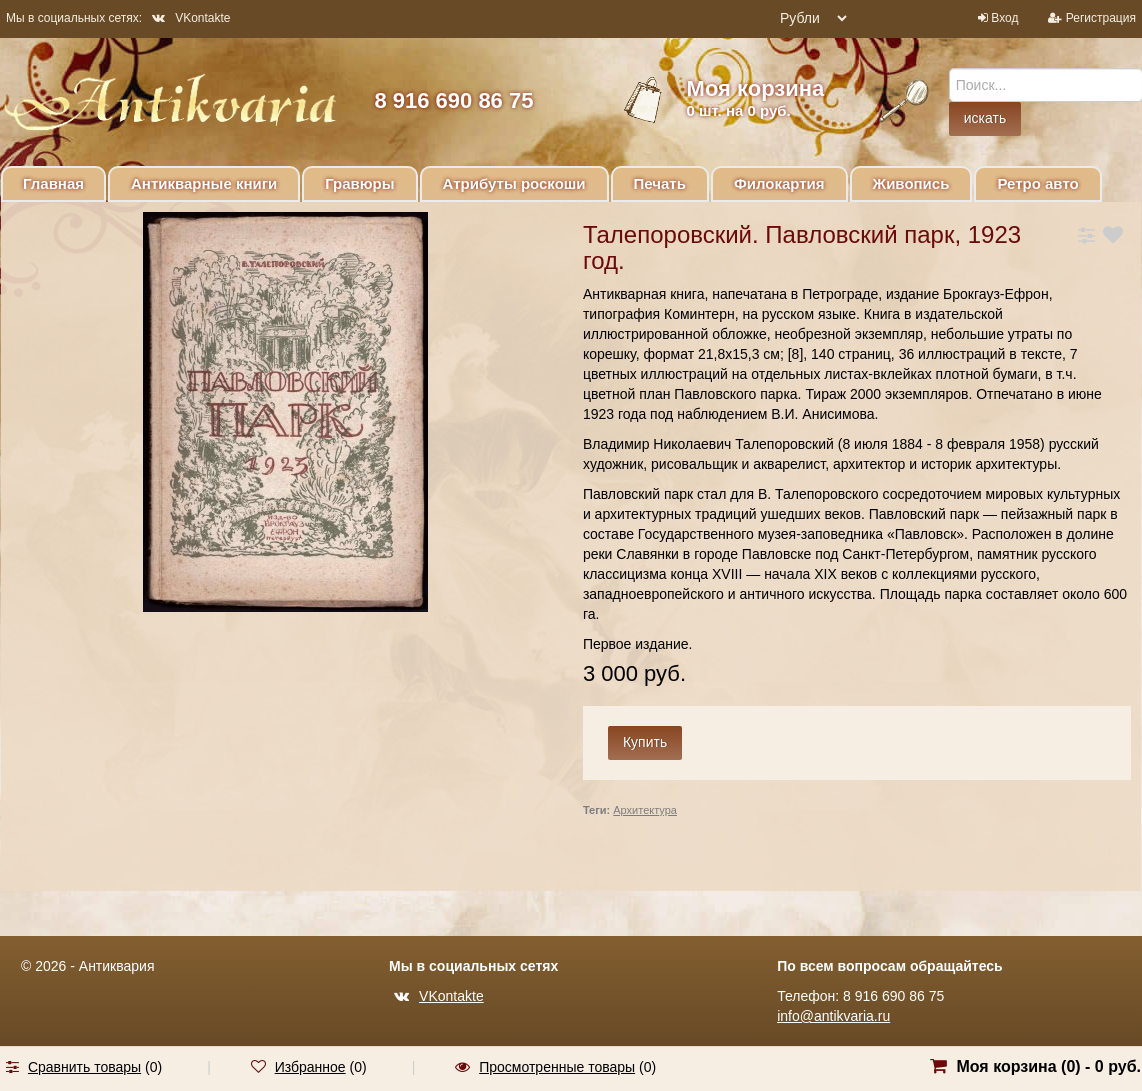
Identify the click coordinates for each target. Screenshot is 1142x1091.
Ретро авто (1037, 183)
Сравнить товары (84, 1067)
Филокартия (779, 183)
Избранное (310, 1067)
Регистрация (1101, 18)
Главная (53, 183)
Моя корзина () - (1048, 1066)
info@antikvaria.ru (833, 1016)
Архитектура (645, 810)
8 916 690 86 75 (453, 100)
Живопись (911, 183)
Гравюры (359, 183)
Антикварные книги (204, 183)
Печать (660, 183)
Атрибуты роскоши (514, 183)
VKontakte (191, 18)
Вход (1004, 18)
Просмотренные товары (557, 1067)
